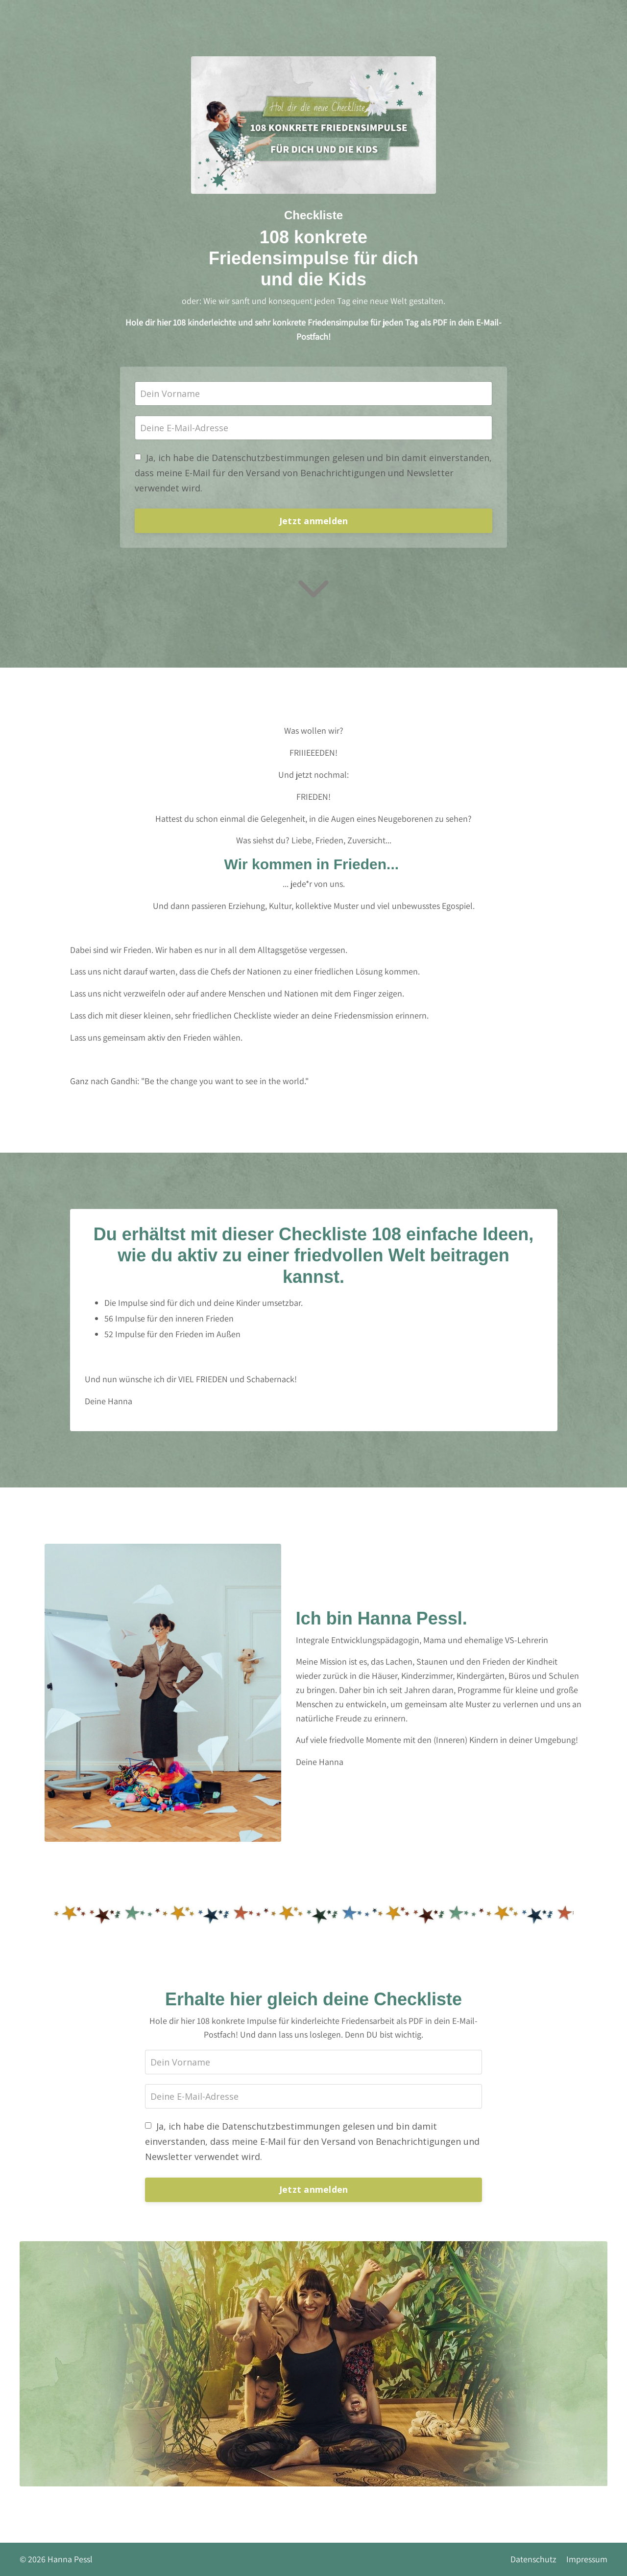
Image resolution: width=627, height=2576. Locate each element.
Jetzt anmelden (313, 521)
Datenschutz (533, 2559)
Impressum (586, 2559)
